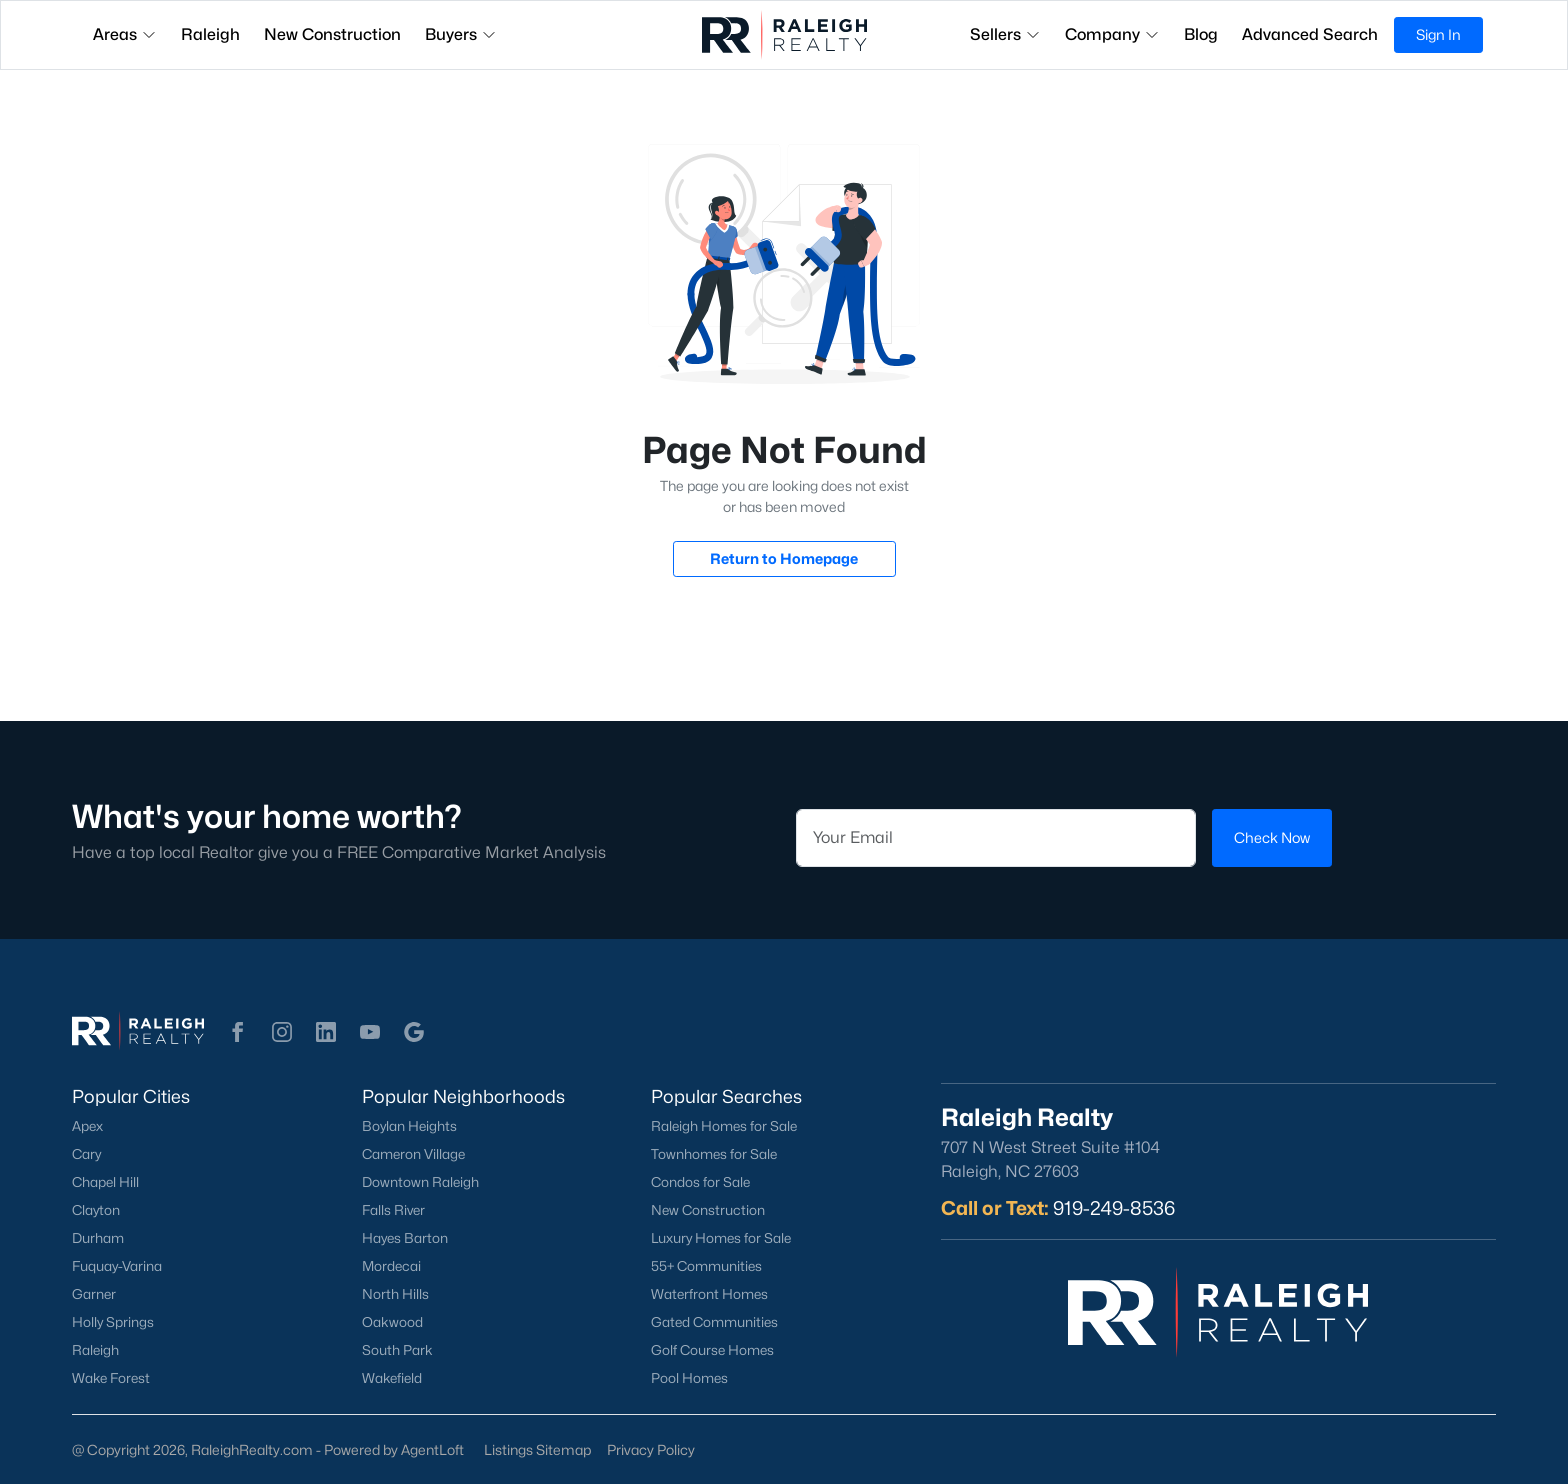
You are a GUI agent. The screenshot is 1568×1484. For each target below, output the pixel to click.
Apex (87, 1126)
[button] (238, 1032)
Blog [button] (1201, 34)
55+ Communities (706, 1266)
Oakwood (392, 1322)
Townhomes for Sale (714, 1154)
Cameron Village (413, 1154)
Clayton (96, 1210)
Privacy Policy (651, 1449)
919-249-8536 (1114, 1208)
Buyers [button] (461, 34)
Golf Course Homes (712, 1350)
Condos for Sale (700, 1182)
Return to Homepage (784, 558)
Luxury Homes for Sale (721, 1238)
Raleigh (95, 1350)
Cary (86, 1154)
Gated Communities (714, 1322)
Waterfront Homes (709, 1294)
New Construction (708, 1210)
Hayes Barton (405, 1238)
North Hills (395, 1294)
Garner (94, 1294)
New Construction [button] (332, 34)
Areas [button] (125, 34)
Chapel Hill (105, 1182)
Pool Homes (689, 1378)
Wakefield (392, 1378)
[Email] (996, 838)
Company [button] (1112, 34)
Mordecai (391, 1266)
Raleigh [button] (210, 34)
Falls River (393, 1210)
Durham (98, 1238)
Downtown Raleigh (420, 1182)
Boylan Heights (409, 1126)
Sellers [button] (1005, 34)
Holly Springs (113, 1322)
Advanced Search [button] (1310, 34)
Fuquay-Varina (117, 1266)
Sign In (1438, 34)
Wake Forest (111, 1378)
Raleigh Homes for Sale (724, 1126)
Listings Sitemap (537, 1449)
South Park (397, 1350)
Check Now (1272, 837)
